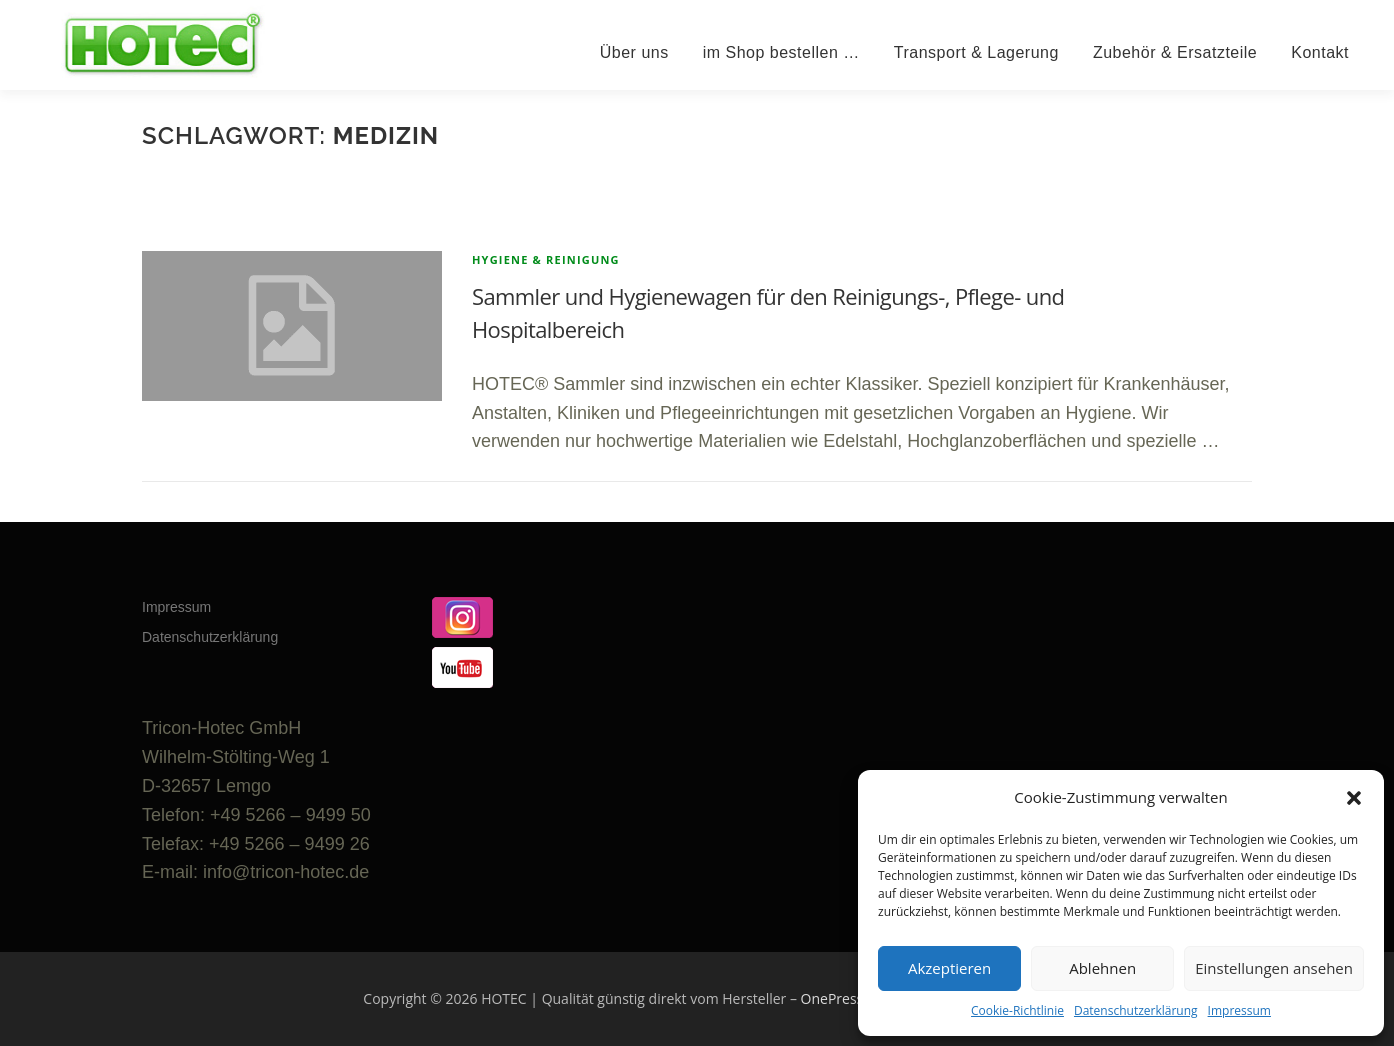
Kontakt (1320, 52)
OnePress (832, 998)
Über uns (634, 52)
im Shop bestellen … (781, 52)
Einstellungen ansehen (1274, 968)
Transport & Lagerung (976, 52)
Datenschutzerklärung (1136, 1010)
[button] (1354, 798)
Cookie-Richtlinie (1017, 1010)
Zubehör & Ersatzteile (1175, 52)
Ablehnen (1102, 968)
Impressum (1239, 1010)
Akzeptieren (949, 968)
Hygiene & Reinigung (546, 259)
